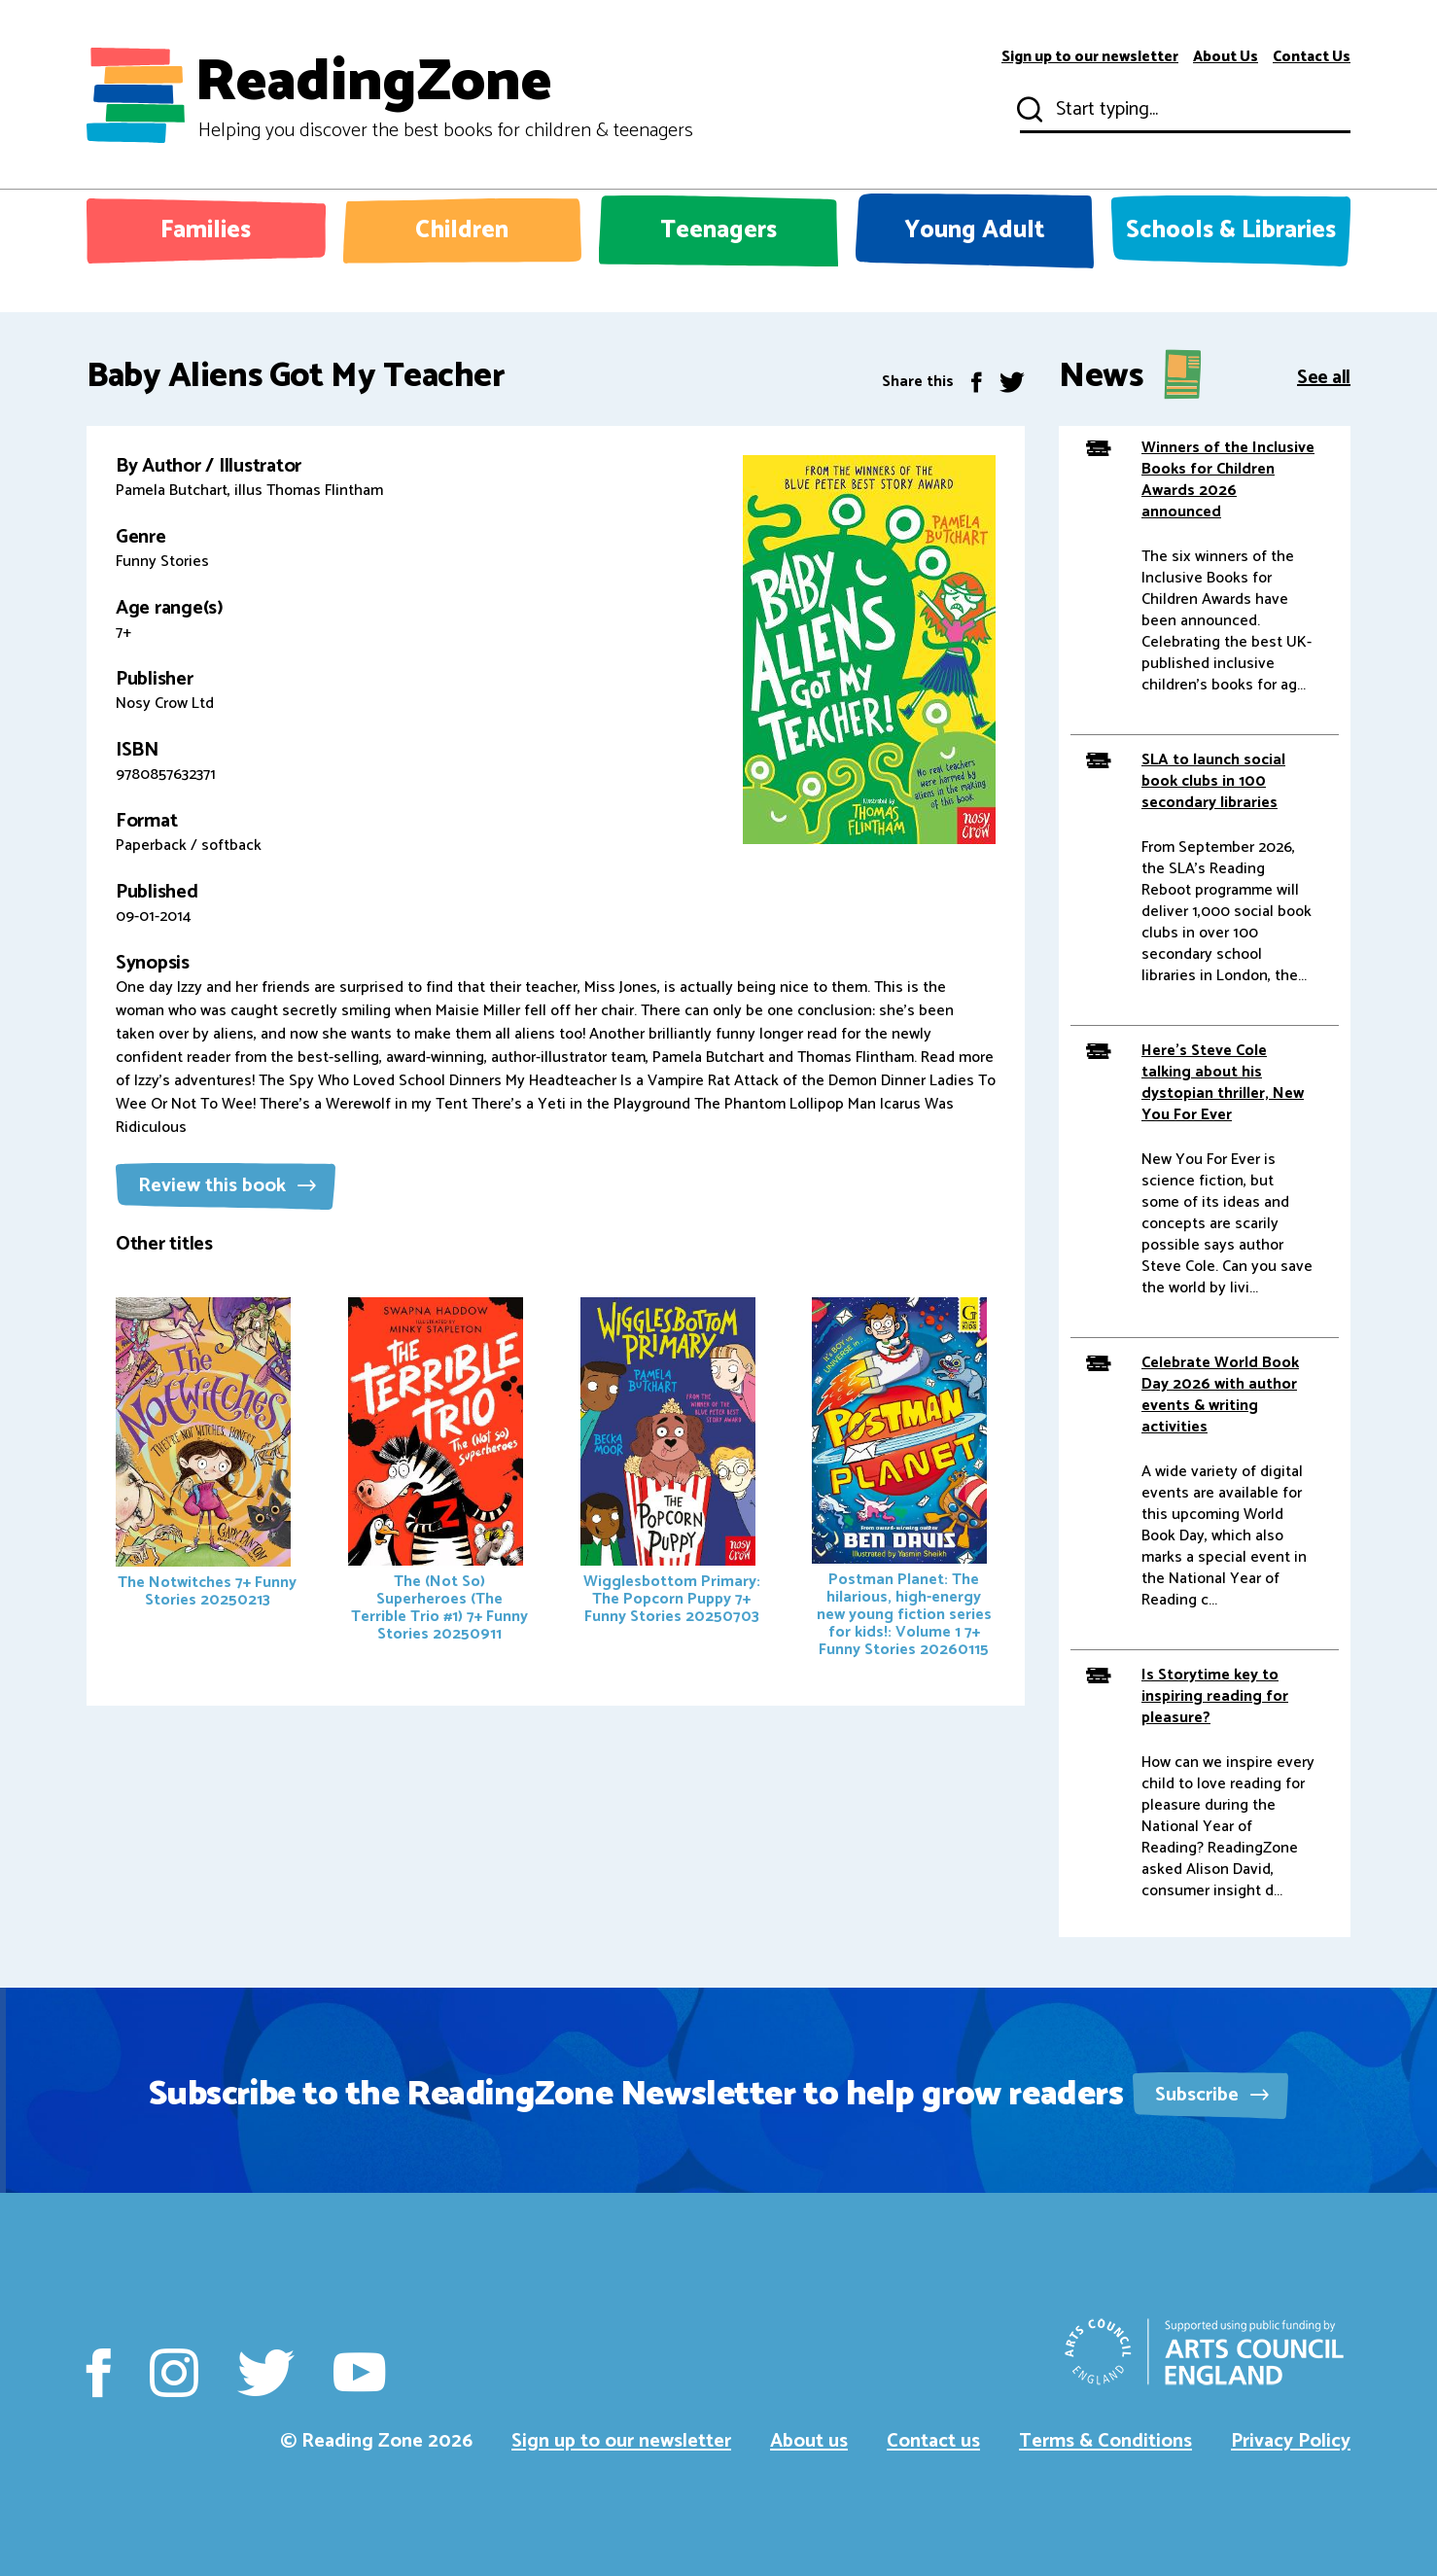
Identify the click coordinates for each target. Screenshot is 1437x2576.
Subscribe (1212, 2095)
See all (1323, 376)
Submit (1027, 110)
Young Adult (974, 230)
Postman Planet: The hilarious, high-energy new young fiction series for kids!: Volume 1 (901, 1480)
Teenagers (718, 230)
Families (205, 230)
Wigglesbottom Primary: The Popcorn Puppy (670, 1463)
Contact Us (1311, 57)
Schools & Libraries (1231, 230)
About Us (1225, 57)
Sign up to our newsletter (1089, 57)
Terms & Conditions (1105, 2441)
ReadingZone (443, 95)
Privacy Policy (1290, 2441)
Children (461, 230)
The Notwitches (206, 1455)
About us (809, 2441)
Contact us (933, 2441)
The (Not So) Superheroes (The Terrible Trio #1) (438, 1472)
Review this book (227, 1186)
